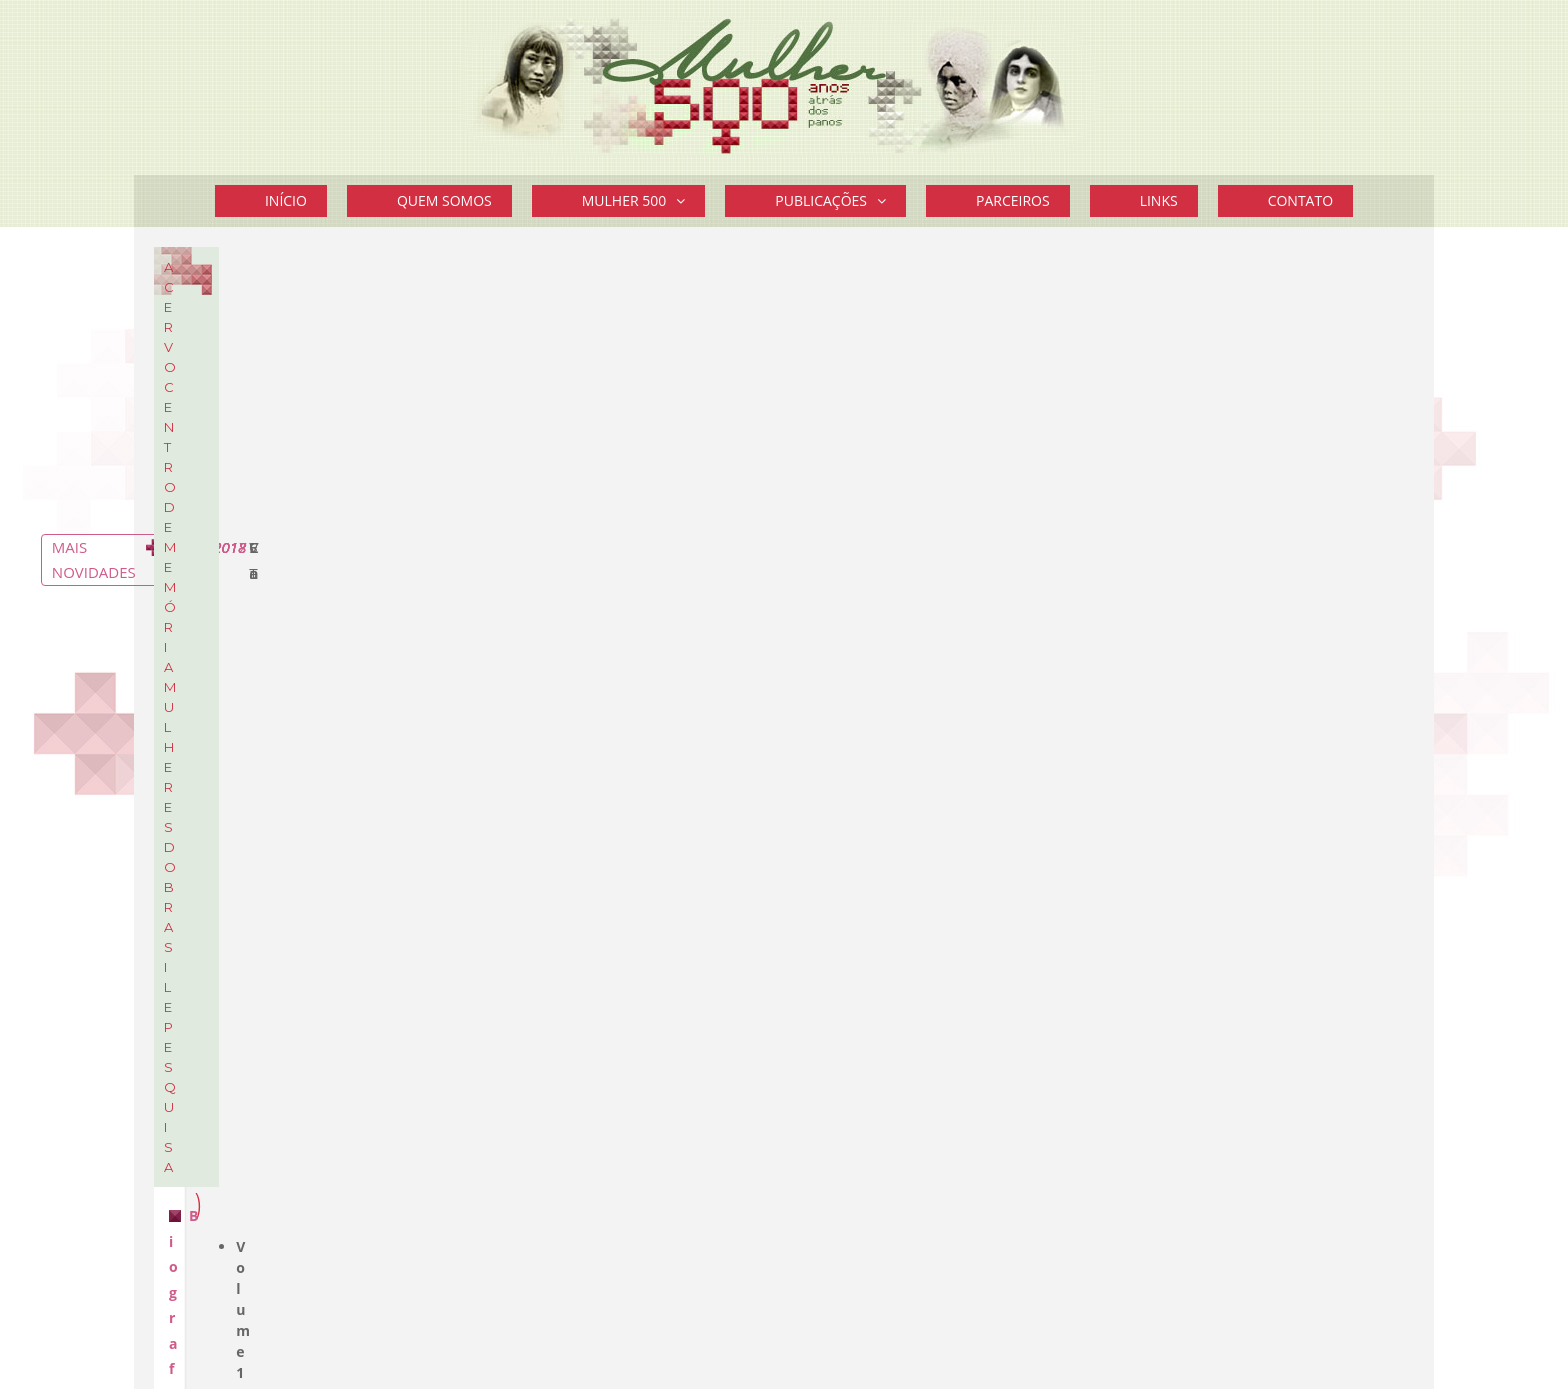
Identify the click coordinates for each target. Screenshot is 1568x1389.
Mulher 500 (644, 201)
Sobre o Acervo (358, 442)
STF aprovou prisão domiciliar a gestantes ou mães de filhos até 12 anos (1235, 416)
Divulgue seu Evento (1204, 1198)
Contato (1300, 200)
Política (1142, 857)
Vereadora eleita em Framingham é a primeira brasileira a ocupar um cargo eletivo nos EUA (1245, 578)
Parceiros (1013, 200)
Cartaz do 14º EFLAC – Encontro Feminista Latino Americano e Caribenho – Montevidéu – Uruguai (1254, 671)
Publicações (840, 201)
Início (286, 200)
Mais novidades (1303, 723)
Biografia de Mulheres (593, 594)
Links (1159, 200)
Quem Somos (444, 200)
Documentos (233, 366)
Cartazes (219, 396)
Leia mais (1144, 1042)
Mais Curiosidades (1292, 1071)
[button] (685, 201)
